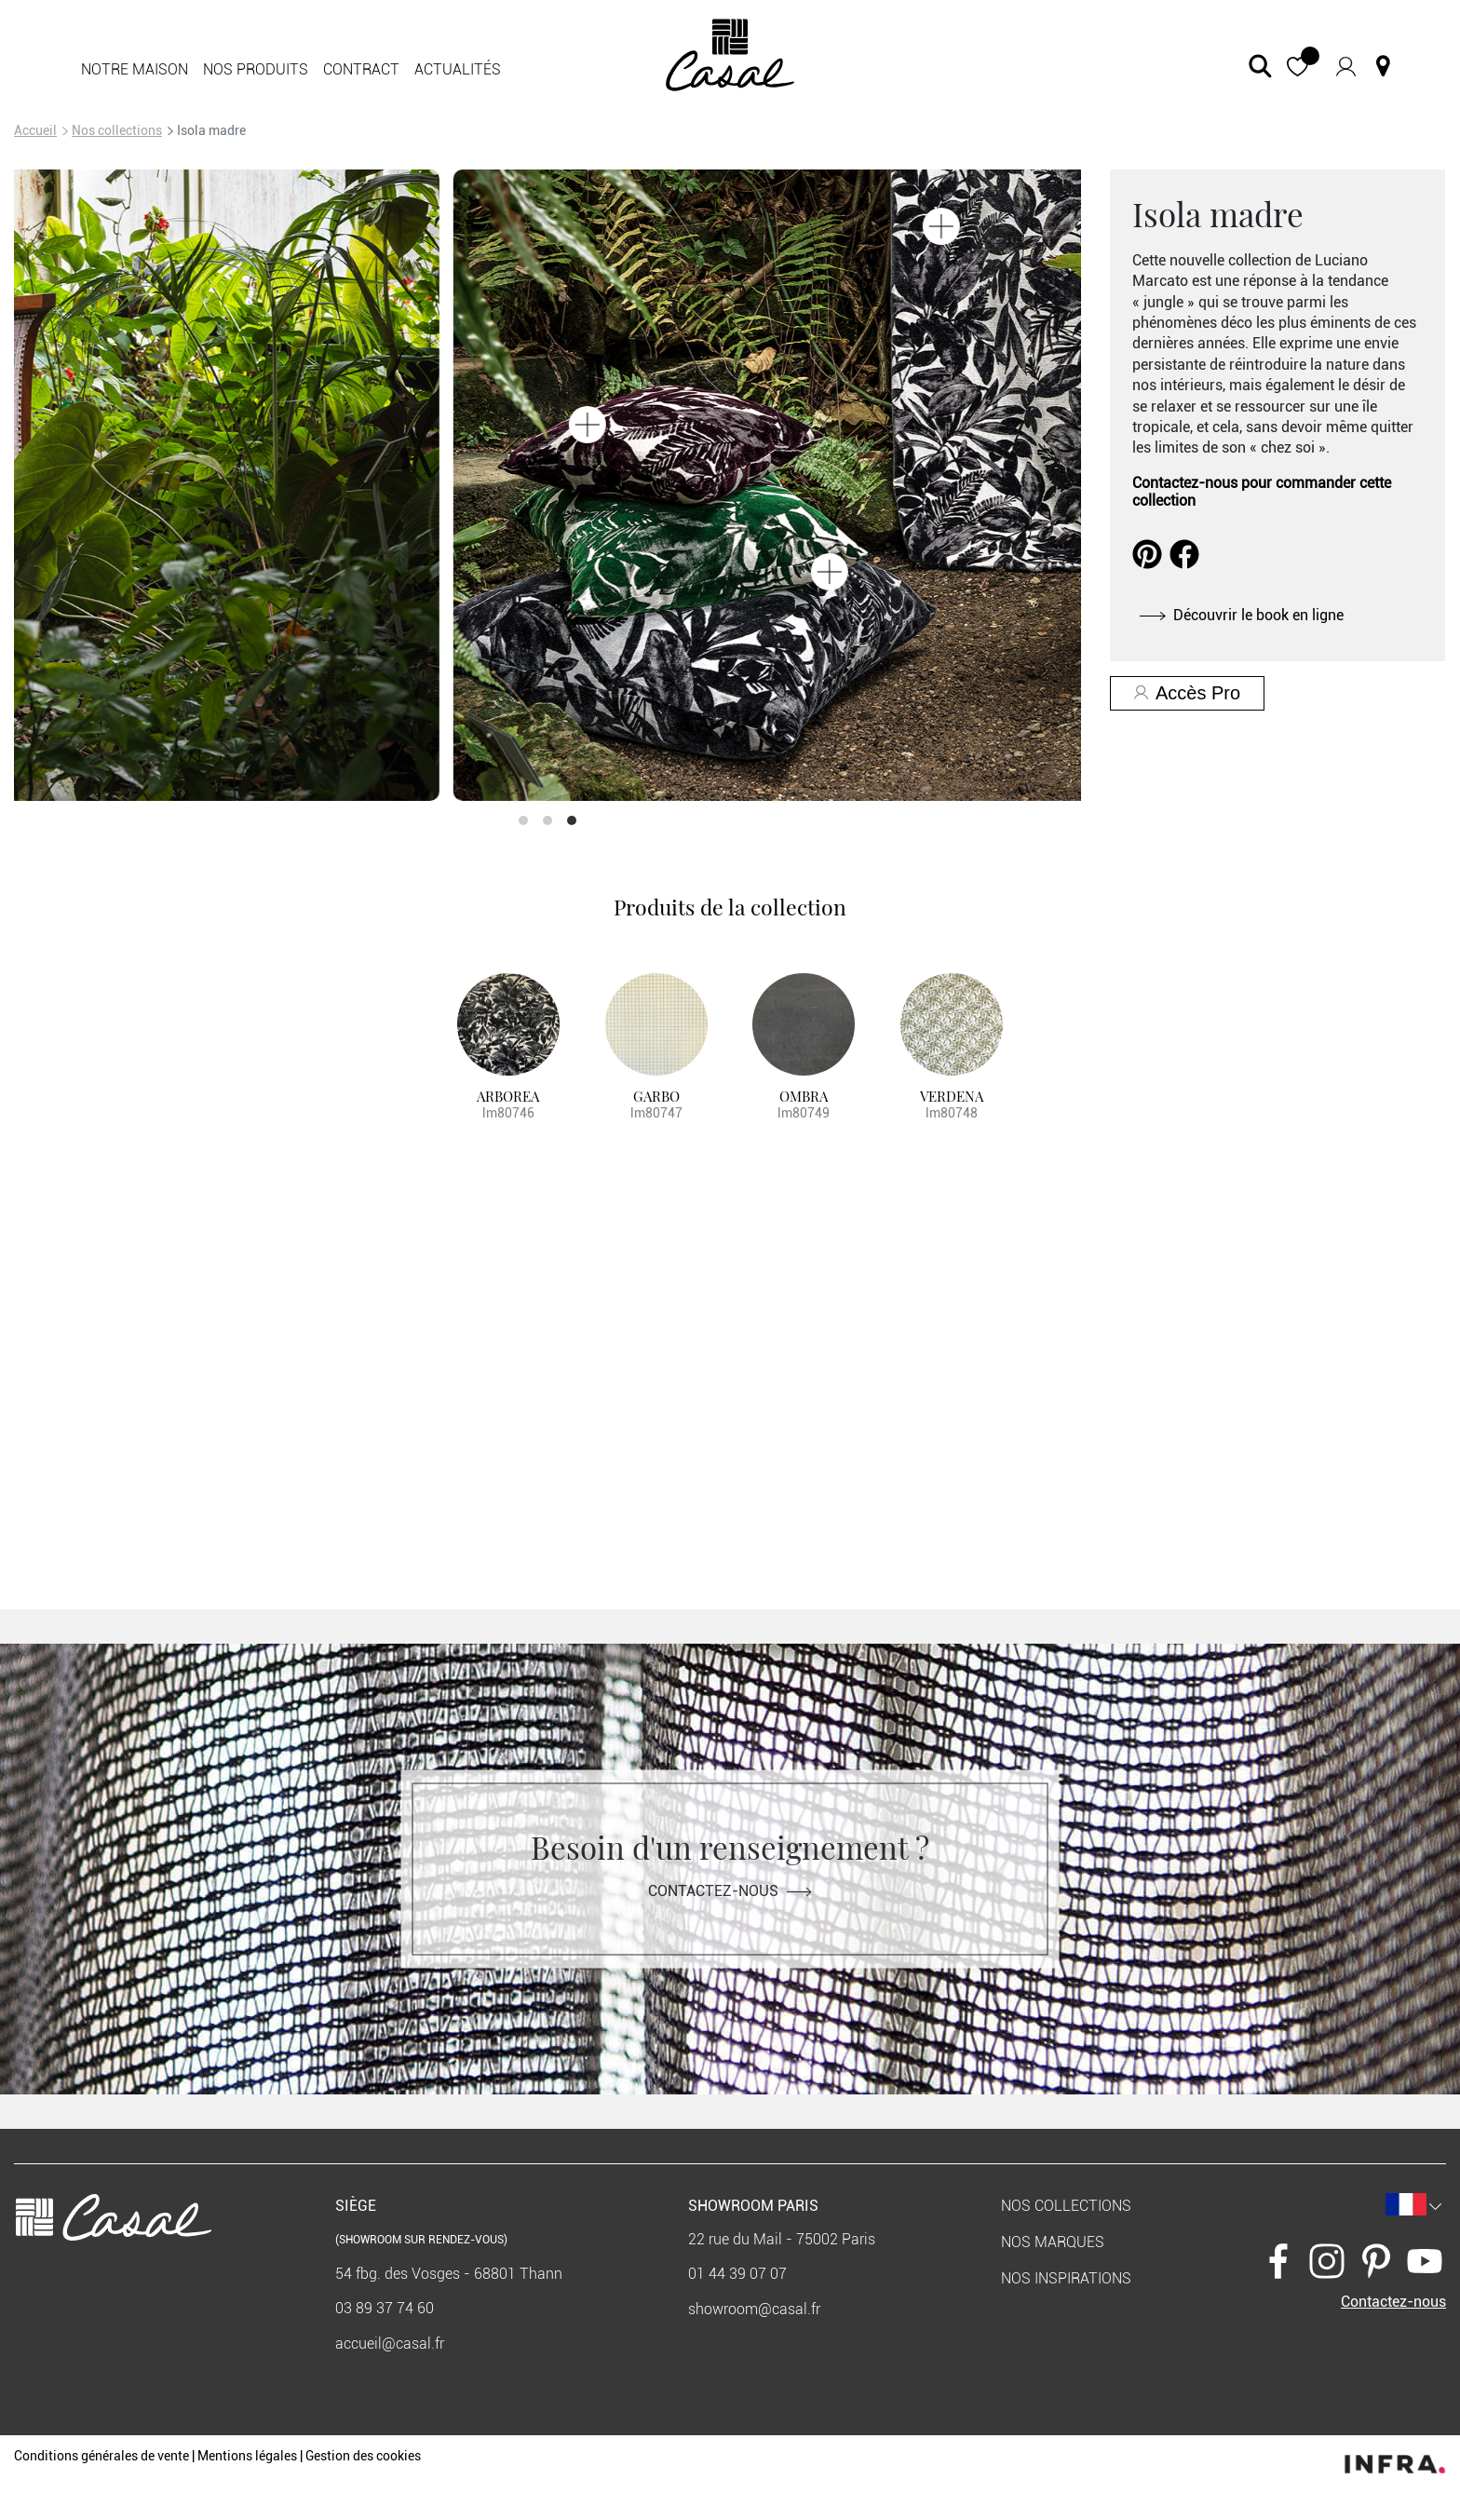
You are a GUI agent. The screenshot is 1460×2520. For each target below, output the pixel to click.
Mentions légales (247, 2455)
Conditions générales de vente (101, 2455)
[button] (1298, 66)
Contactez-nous (730, 1891)
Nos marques (1052, 2242)
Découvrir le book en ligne (1242, 615)
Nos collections (117, 130)
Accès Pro (1187, 693)
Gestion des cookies (363, 2455)
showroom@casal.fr (754, 2309)
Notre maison (134, 69)
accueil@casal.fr (389, 2343)
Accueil (35, 130)
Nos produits (255, 69)
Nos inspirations (1066, 2278)
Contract (361, 69)
